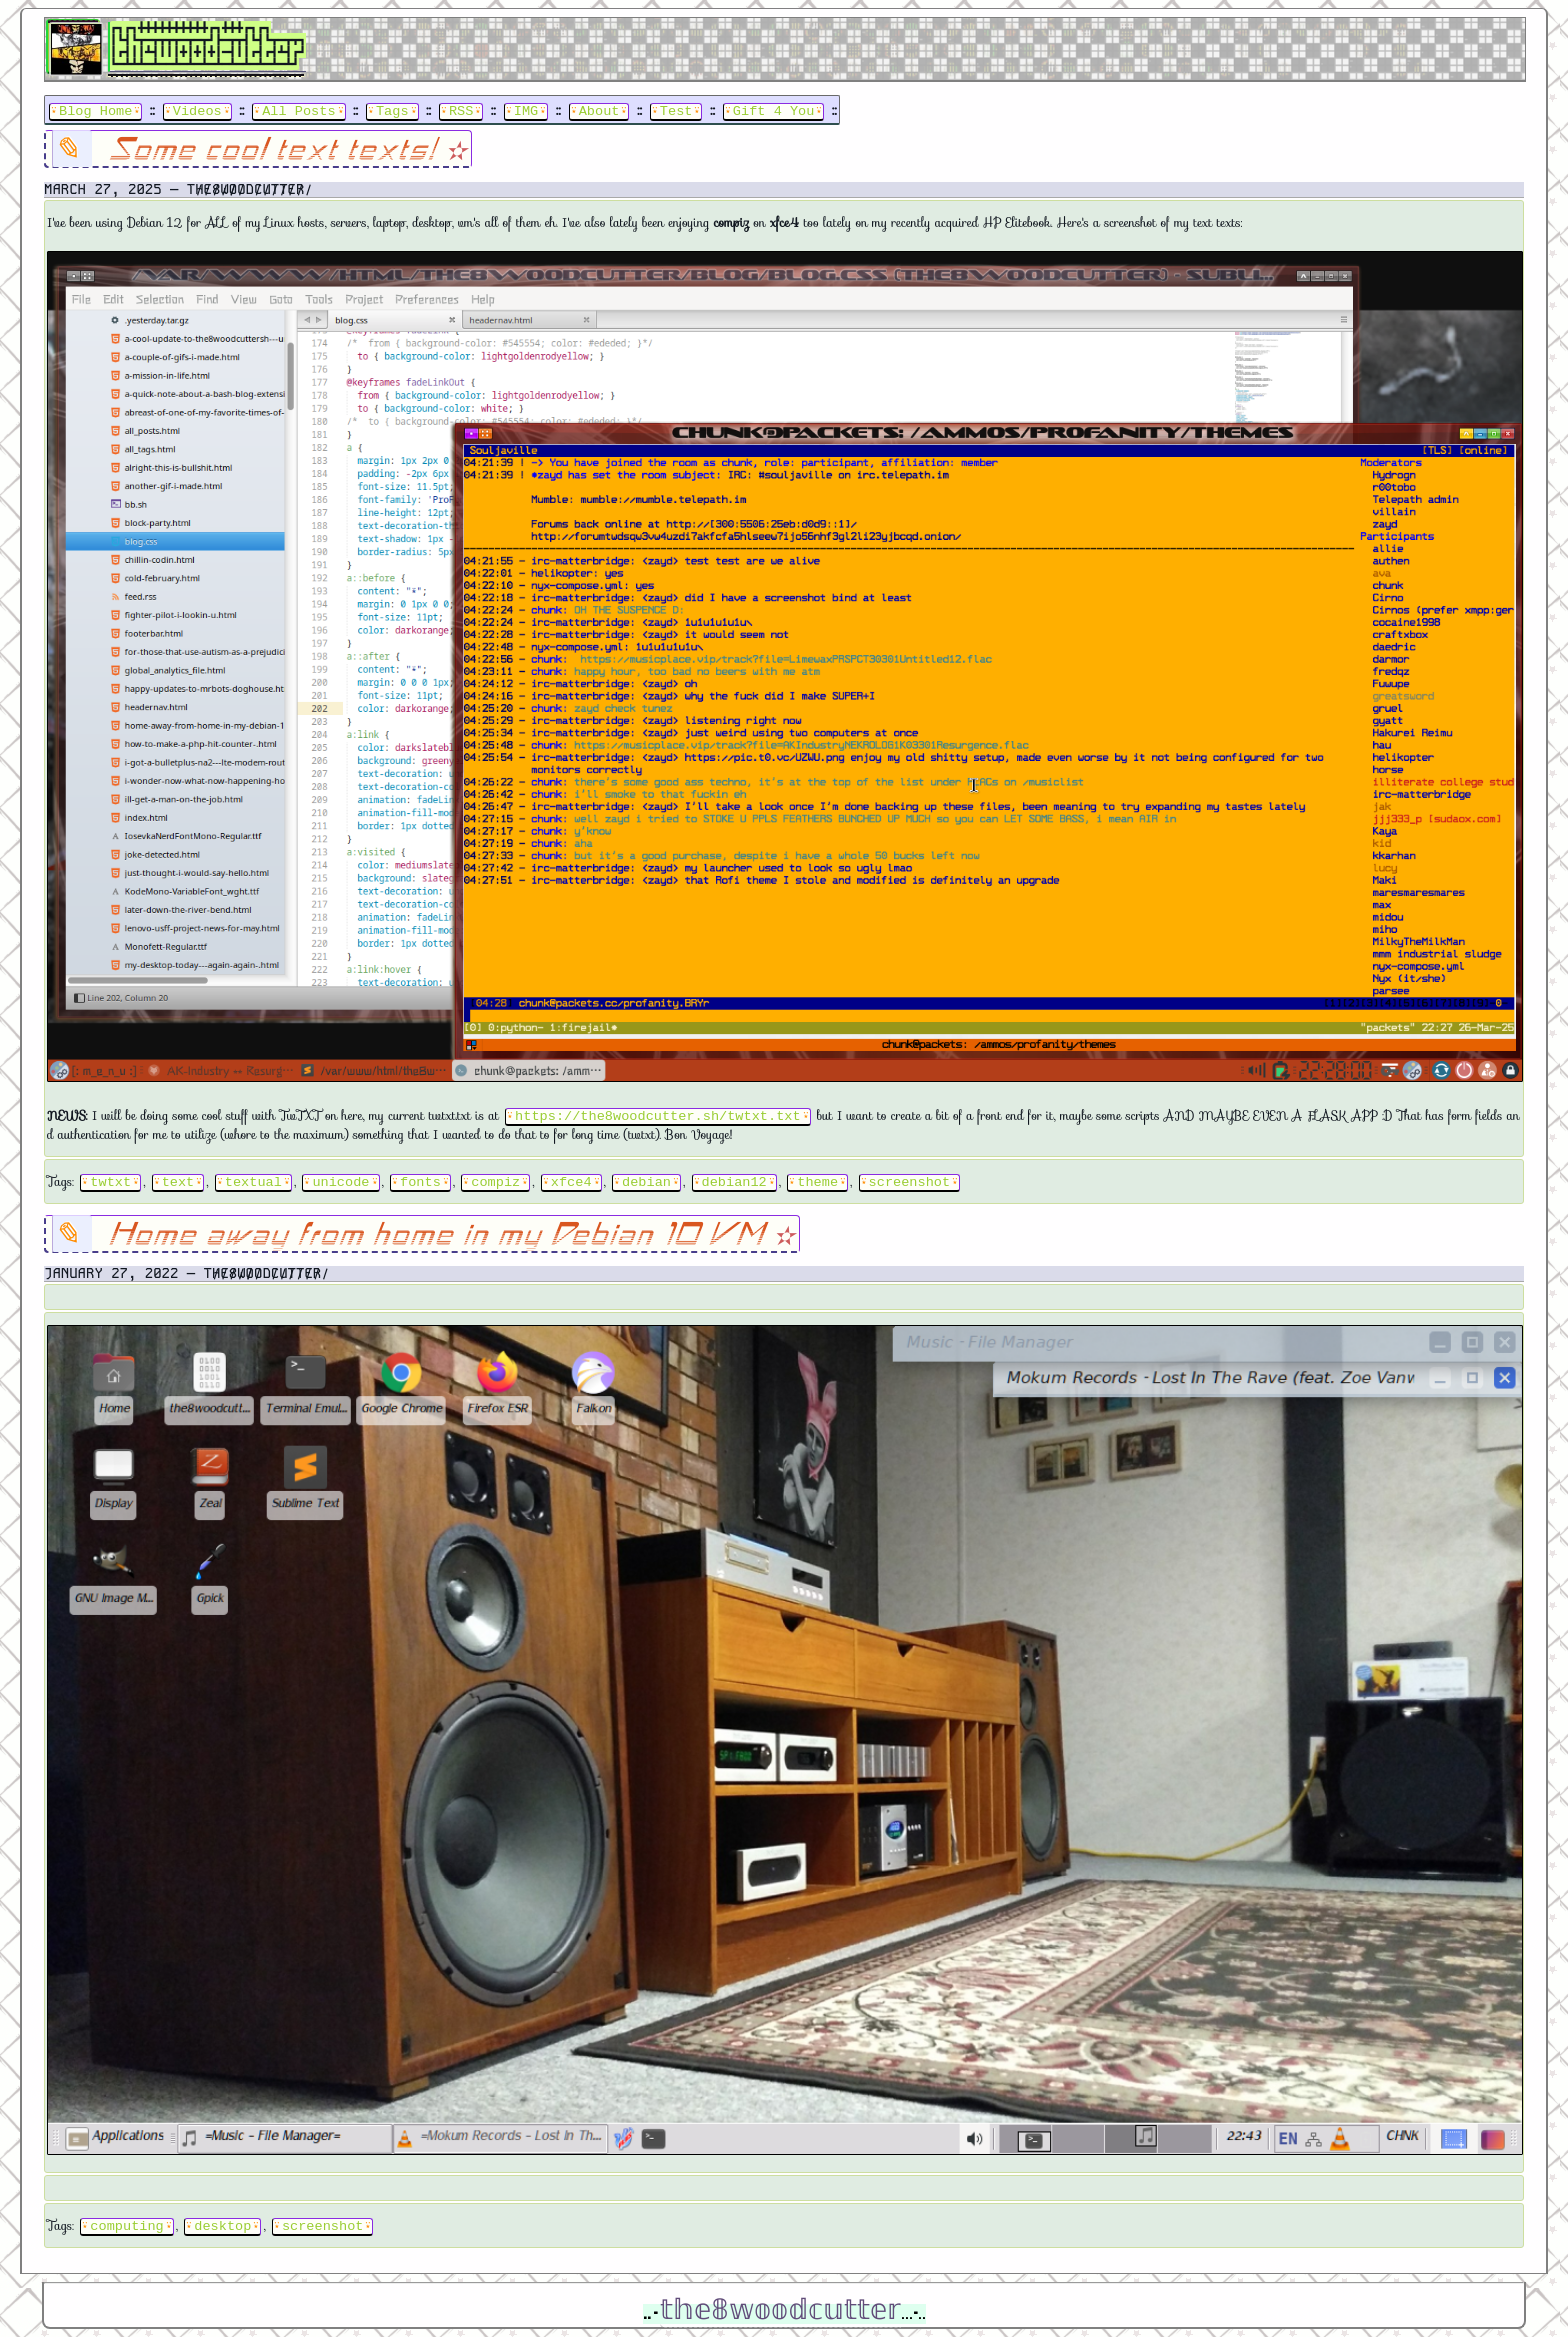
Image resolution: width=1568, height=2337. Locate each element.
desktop (222, 2224)
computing (126, 2224)
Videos (197, 109)
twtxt (110, 1180)
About (599, 109)
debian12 (733, 1180)
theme (817, 1180)
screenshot (909, 1180)
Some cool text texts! (276, 148)
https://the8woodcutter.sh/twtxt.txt (657, 1114)
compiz (495, 1180)
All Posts (298, 109)
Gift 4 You (774, 109)
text (178, 1180)
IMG (526, 109)
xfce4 (571, 1180)
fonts (420, 1180)
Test (676, 109)
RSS (461, 109)
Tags (392, 109)
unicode (340, 1180)
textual (253, 1180)
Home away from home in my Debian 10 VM (440, 1233)
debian (646, 1180)
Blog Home (95, 109)
